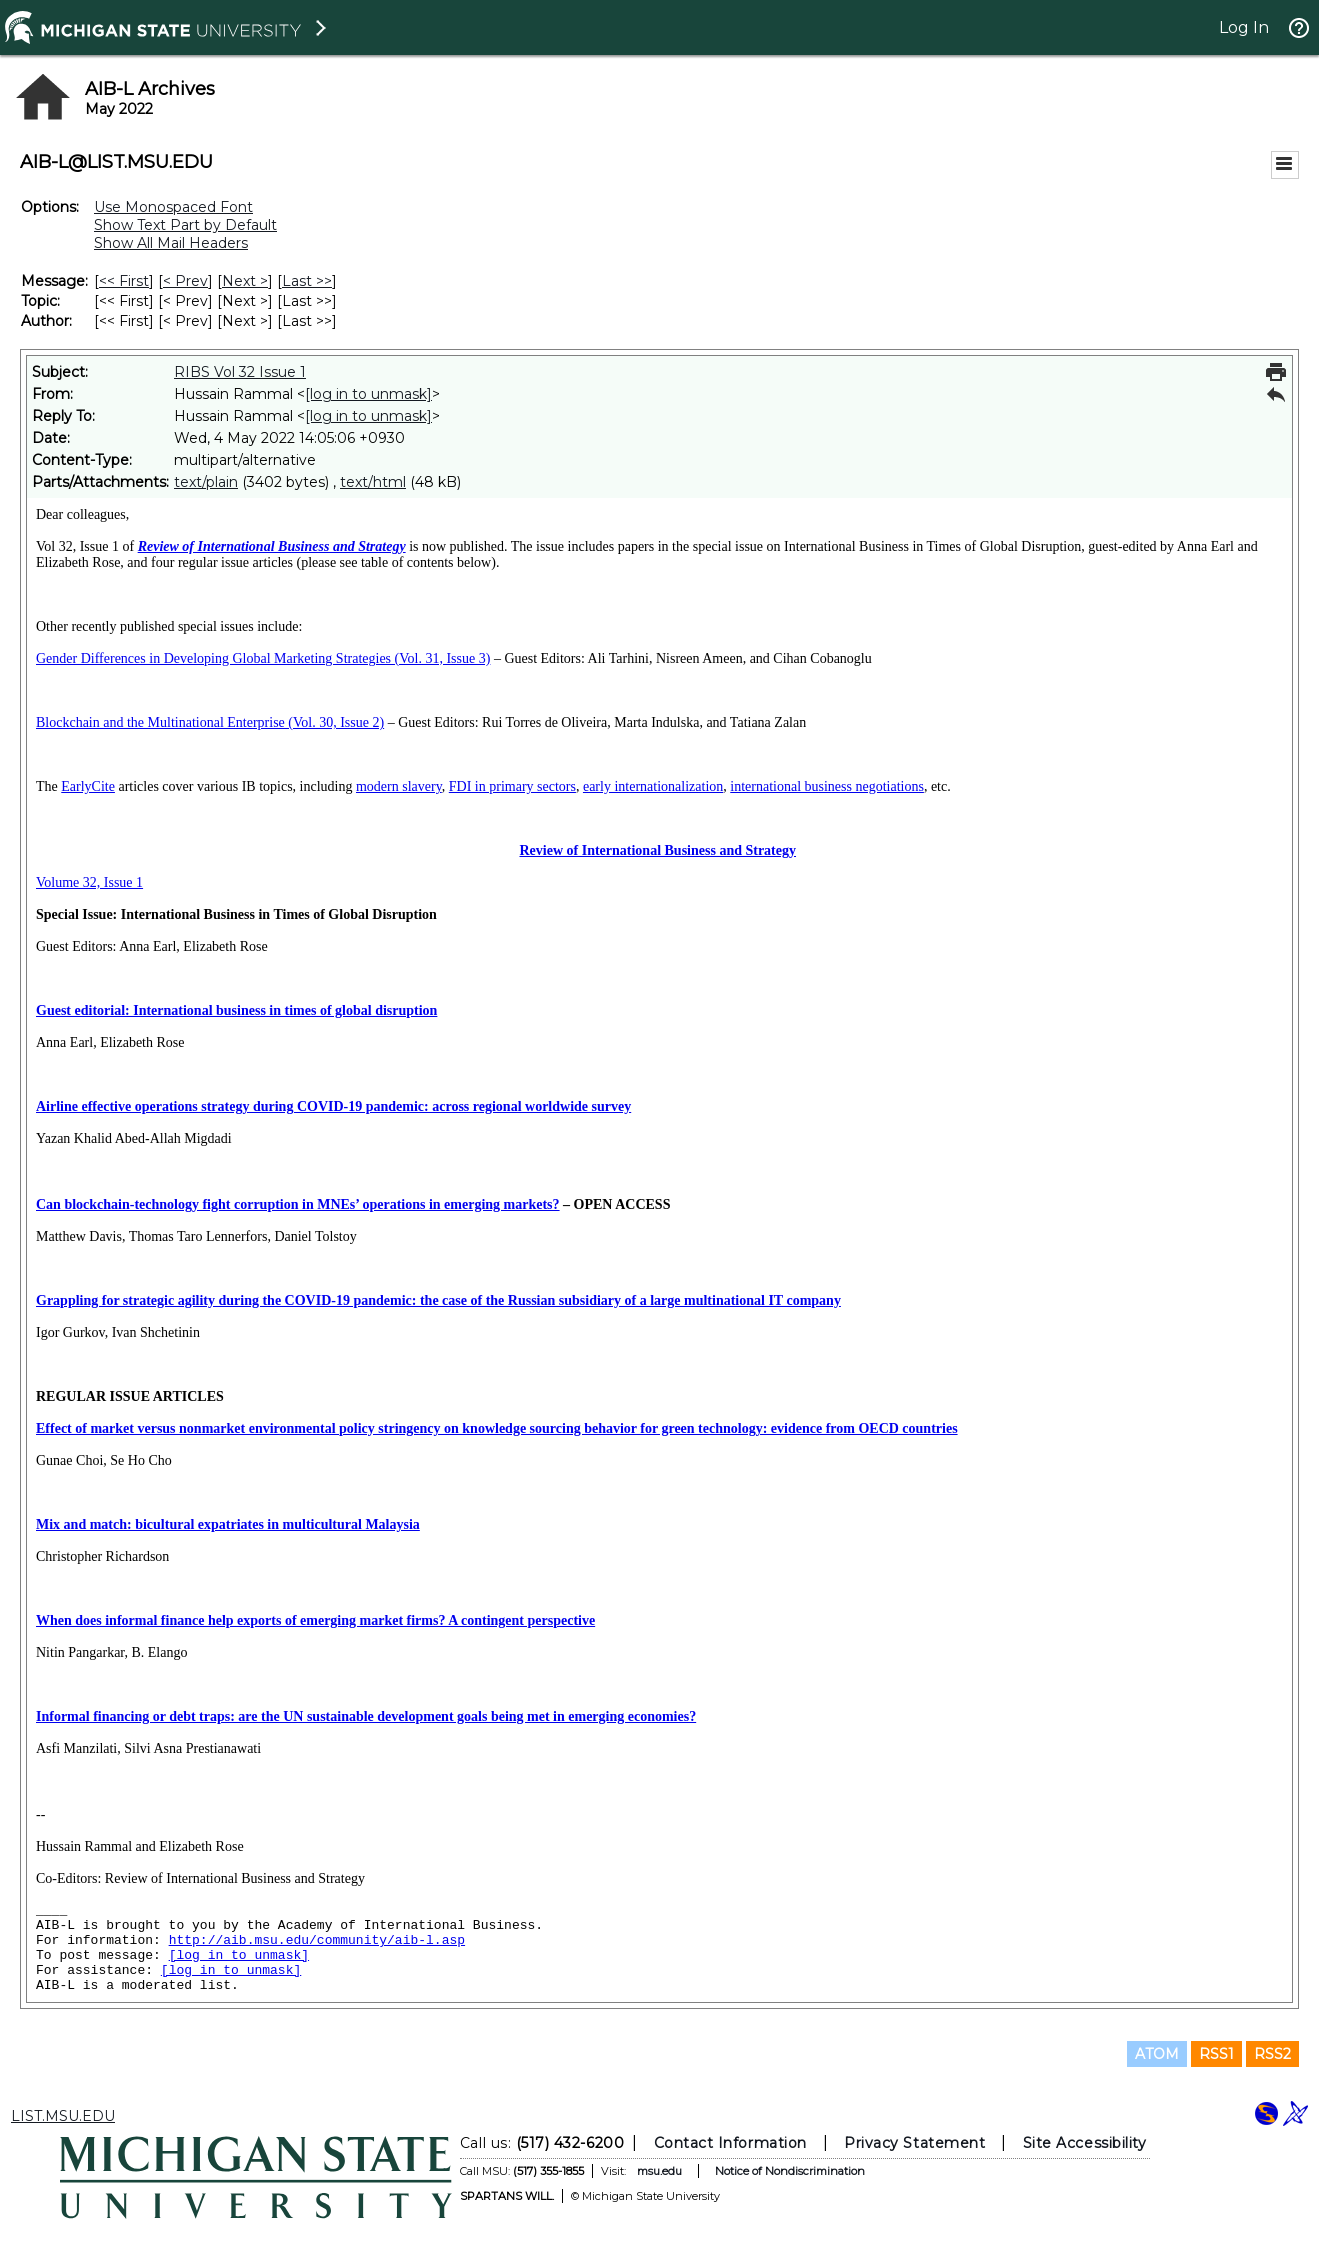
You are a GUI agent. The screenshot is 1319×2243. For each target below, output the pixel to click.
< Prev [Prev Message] (185, 281)
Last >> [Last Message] (307, 281)
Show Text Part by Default (185, 225)
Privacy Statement (914, 2143)
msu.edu (658, 2171)
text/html (373, 482)
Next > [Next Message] (245, 281)
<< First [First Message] (124, 281)
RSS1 (1216, 2054)
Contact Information (729, 2143)
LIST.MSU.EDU (63, 2116)
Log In (1244, 27)
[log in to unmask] (368, 394)
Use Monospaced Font (173, 207)
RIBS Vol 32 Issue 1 (240, 372)
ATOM (1157, 2054)
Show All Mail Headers (171, 243)
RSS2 (1272, 2054)
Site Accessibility (1084, 2143)
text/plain (206, 482)
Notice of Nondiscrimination (789, 2171)
